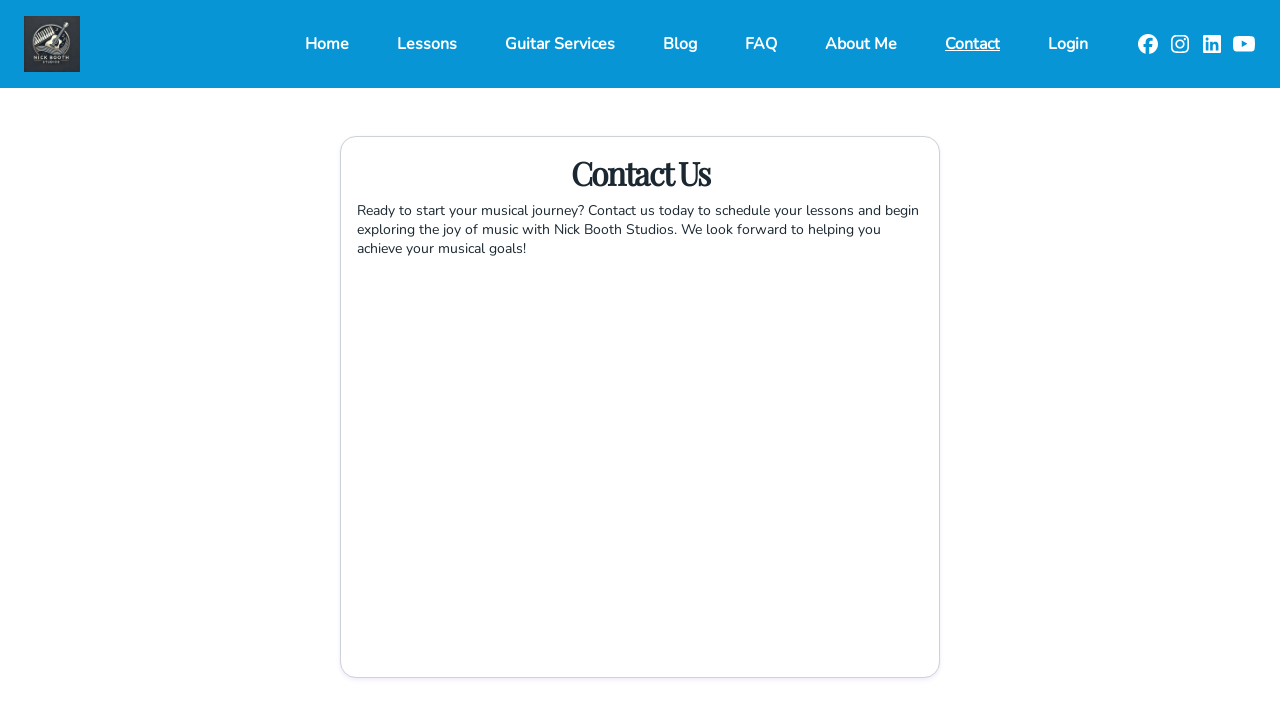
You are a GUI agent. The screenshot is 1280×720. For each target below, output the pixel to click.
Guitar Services (560, 44)
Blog (680, 44)
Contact (972, 44)
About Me (861, 44)
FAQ (761, 44)
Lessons (427, 44)
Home (327, 44)
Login (1068, 44)
